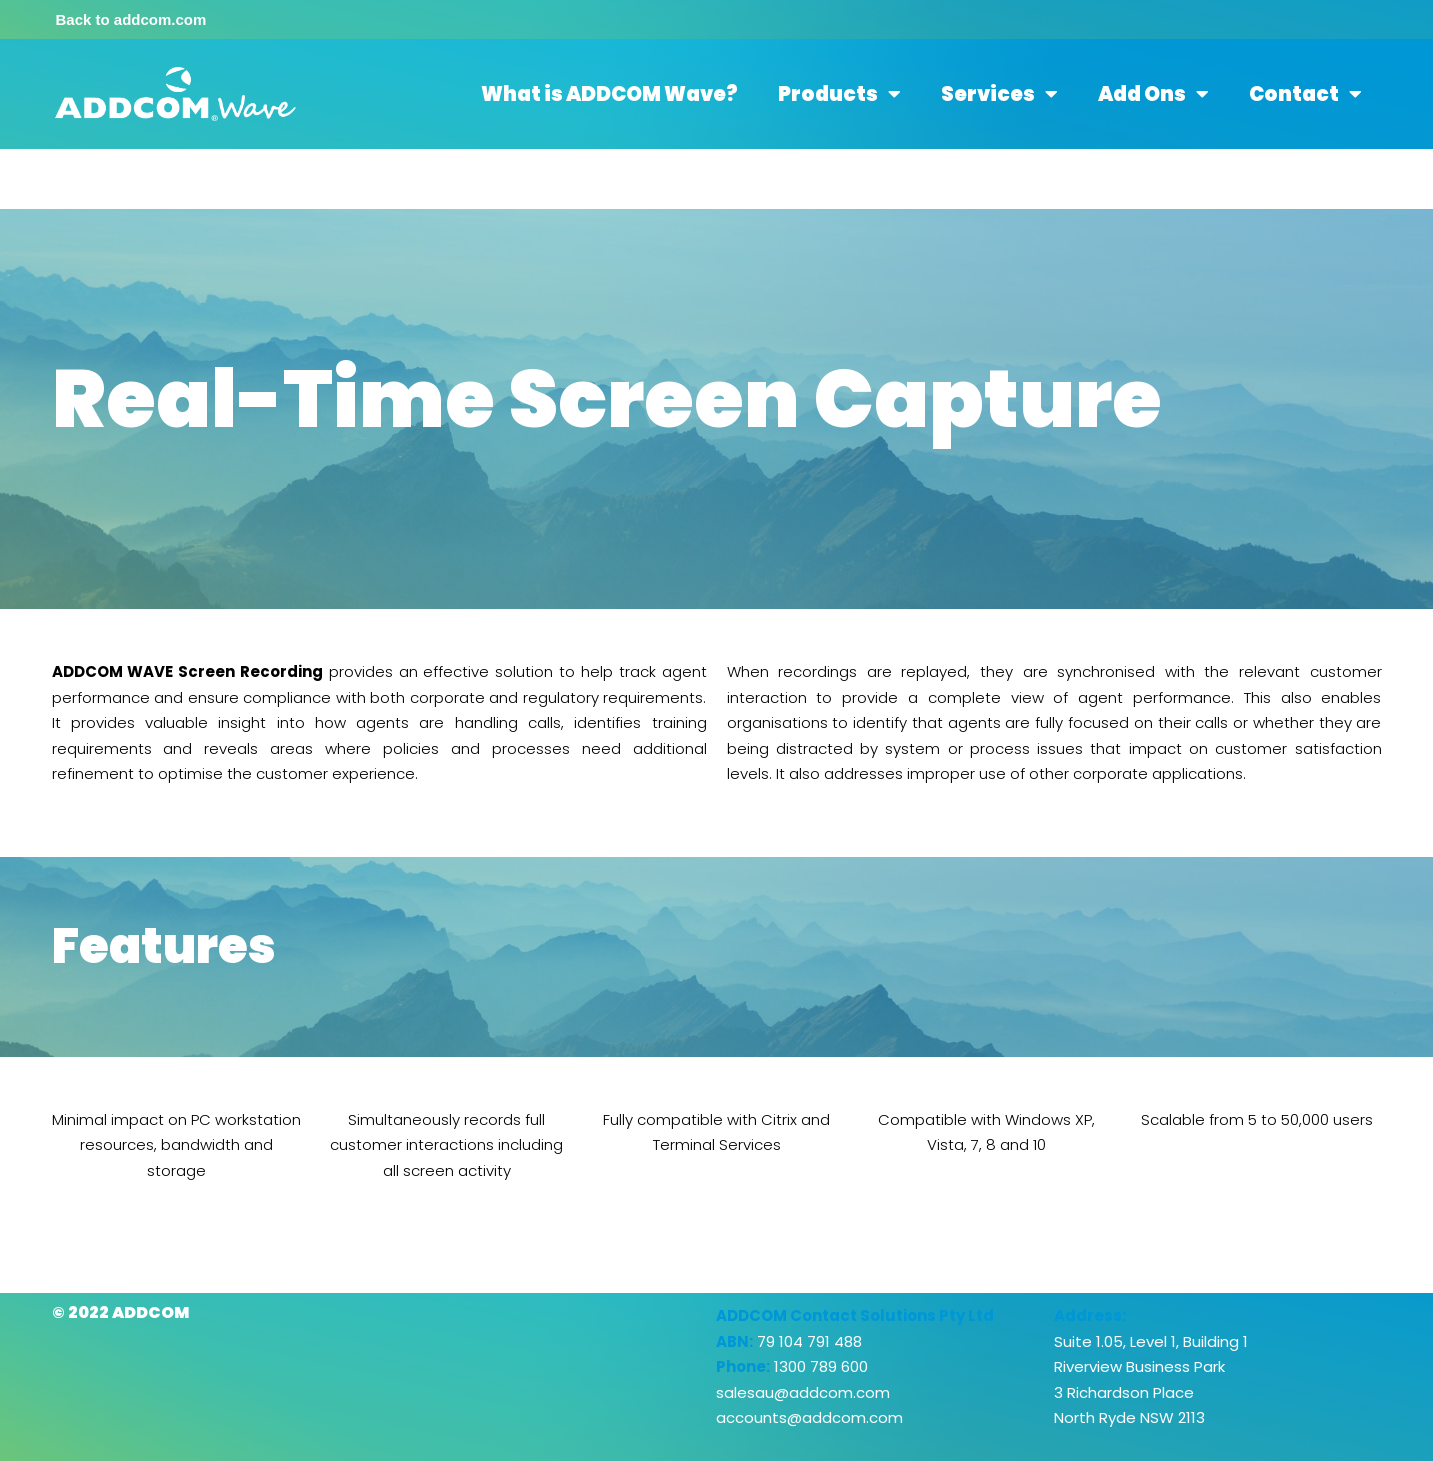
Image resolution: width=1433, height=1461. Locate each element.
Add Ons (1153, 94)
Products (839, 94)
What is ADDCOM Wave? (609, 94)
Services (999, 94)
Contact (1305, 94)
